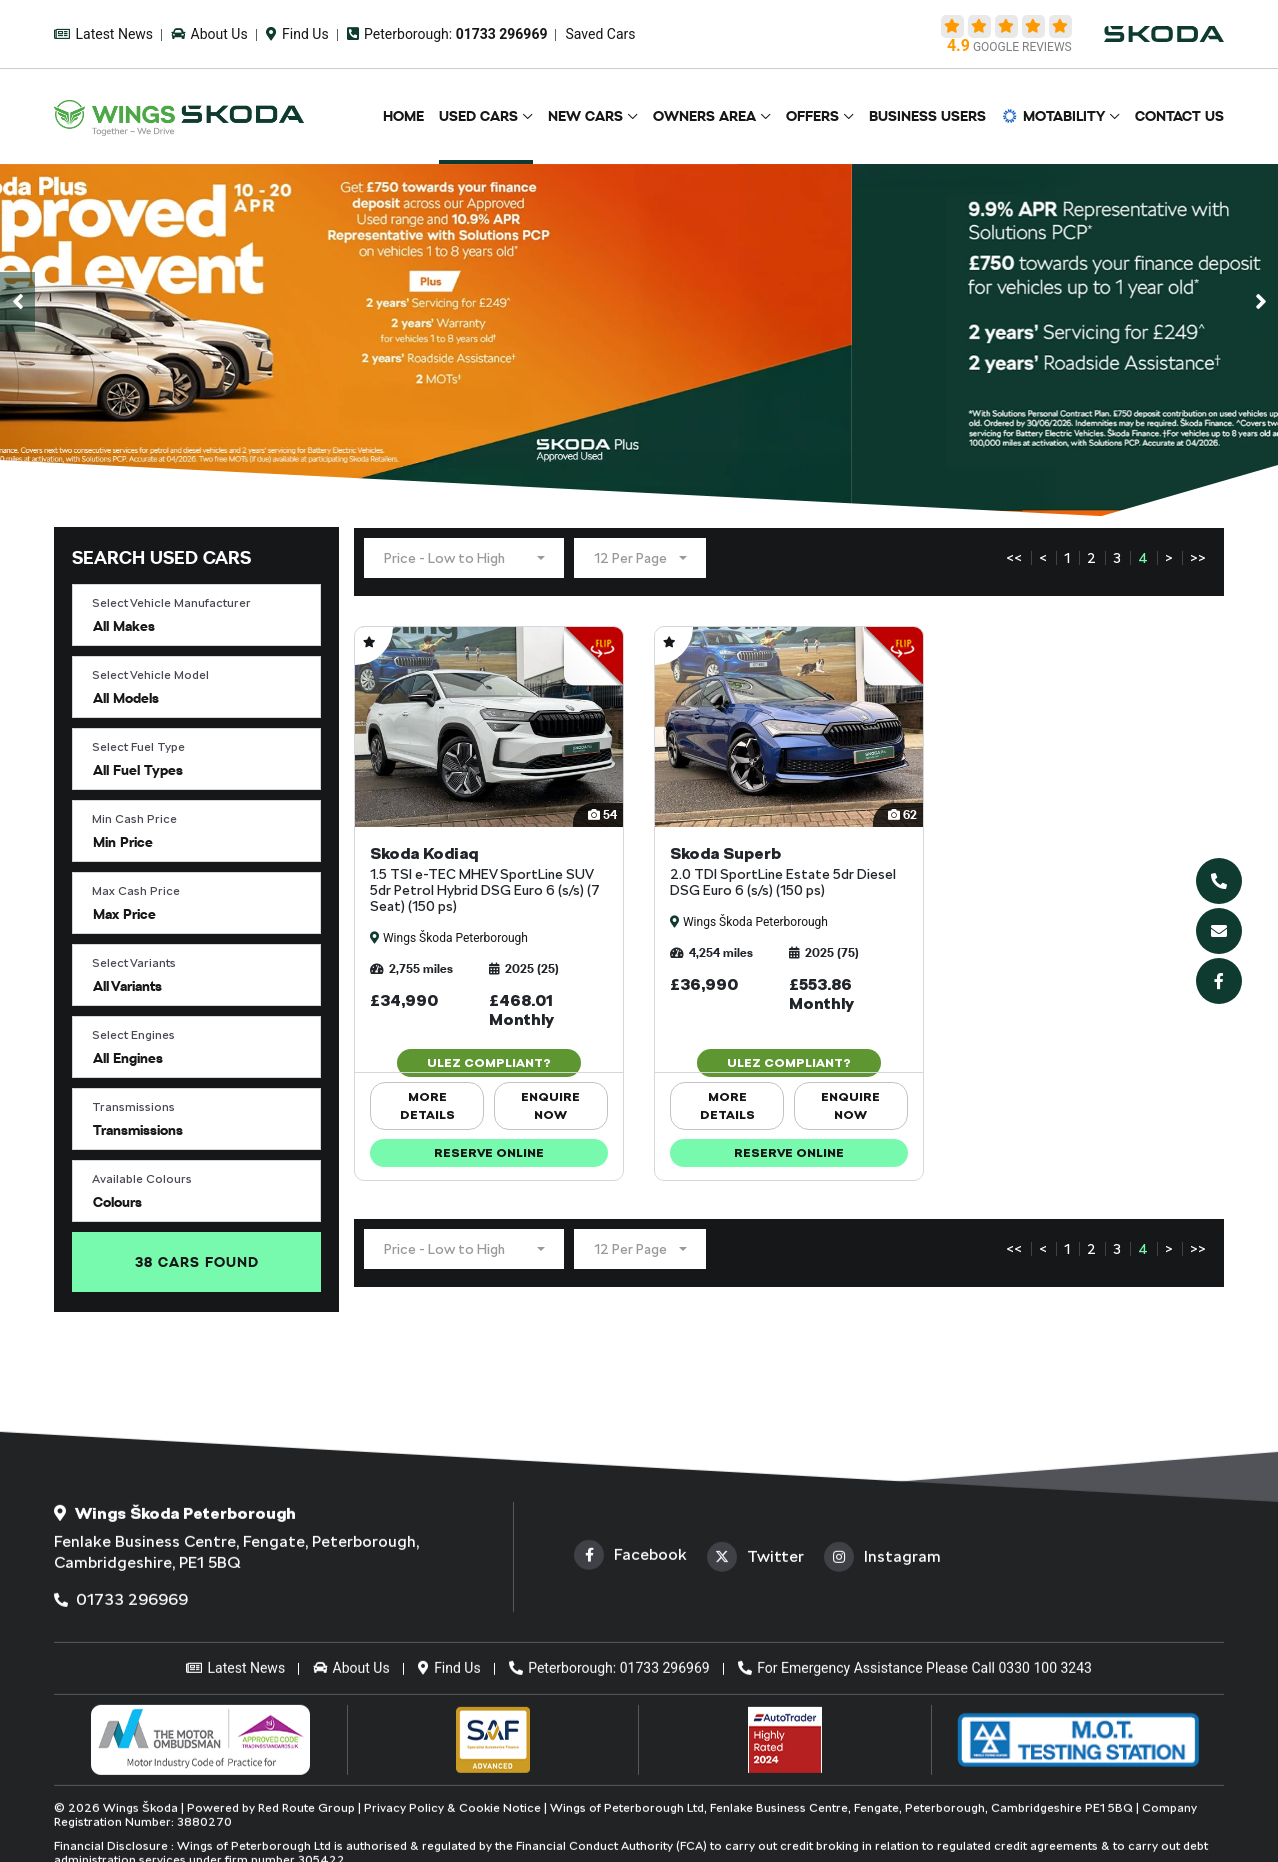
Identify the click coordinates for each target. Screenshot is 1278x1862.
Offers (812, 116)
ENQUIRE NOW (550, 1106)
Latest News (103, 34)
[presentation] (17, 302)
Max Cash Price (136, 891)
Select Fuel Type (138, 747)
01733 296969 (121, 1764)
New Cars (585, 116)
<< (1014, 558)
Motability (1053, 116)
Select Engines (133, 1035)
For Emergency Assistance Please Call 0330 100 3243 (915, 1833)
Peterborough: (447, 34)
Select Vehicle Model (150, 675)
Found (197, 1262)
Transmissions (133, 1107)
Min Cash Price (134, 819)
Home (403, 116)
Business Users (927, 116)
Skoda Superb (789, 871)
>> (1198, 558)
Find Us (297, 34)
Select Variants (134, 963)
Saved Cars (600, 34)
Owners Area (704, 116)
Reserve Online (489, 1153)
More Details (427, 1106)
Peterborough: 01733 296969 (609, 1833)
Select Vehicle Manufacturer (171, 603)
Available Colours (142, 1179)
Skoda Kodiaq (489, 879)
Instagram (882, 1722)
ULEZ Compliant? (489, 1063)
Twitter (755, 1722)
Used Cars (478, 116)
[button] (196, 615)
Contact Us (1179, 116)
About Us (209, 34)
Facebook (630, 1720)
